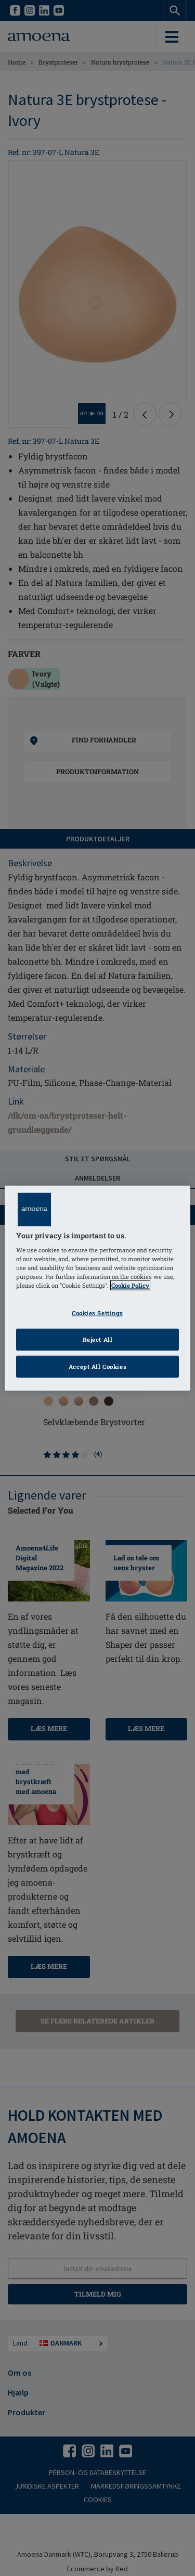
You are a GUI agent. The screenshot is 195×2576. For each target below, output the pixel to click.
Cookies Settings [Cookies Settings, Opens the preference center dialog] (97, 1313)
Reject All (98, 1339)
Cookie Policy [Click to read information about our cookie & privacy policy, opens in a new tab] (130, 1285)
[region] (97, 1288)
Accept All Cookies (97, 1366)
